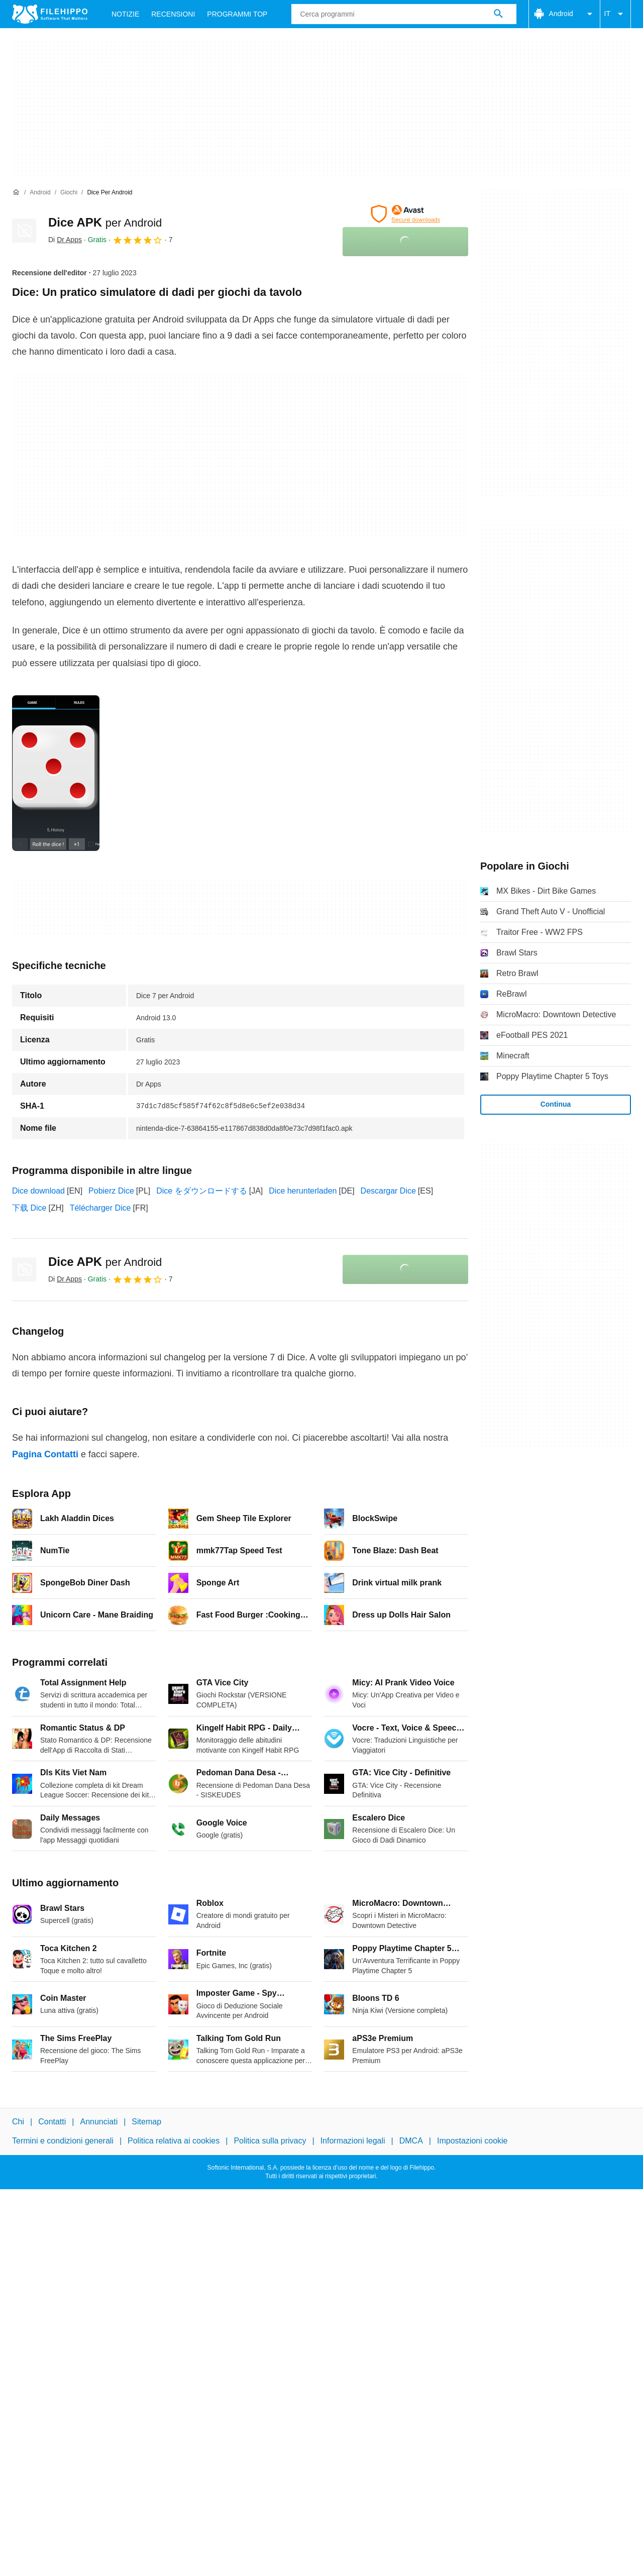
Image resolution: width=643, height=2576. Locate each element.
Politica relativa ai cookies (174, 2140)
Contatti (52, 2121)
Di (65, 240)
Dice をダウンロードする (201, 1191)
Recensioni (173, 14)
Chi (18, 2121)
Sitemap (146, 2121)
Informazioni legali (352, 2140)
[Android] (40, 192)
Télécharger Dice (100, 1208)
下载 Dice (29, 1208)
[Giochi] (68, 192)
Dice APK (105, 222)
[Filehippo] (49, 14)
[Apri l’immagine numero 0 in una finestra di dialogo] (55, 773)
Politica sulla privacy (270, 2140)
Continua (556, 1104)
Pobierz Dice (111, 1191)
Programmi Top (237, 14)
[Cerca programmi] (498, 14)
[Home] (16, 192)
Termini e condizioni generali (63, 2140)
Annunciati (99, 2121)
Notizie (125, 14)
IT (615, 14)
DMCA (411, 2140)
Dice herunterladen (303, 1191)
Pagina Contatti (45, 1454)
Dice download (38, 1191)
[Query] (403, 14)
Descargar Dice (388, 1191)
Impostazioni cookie (472, 2140)
